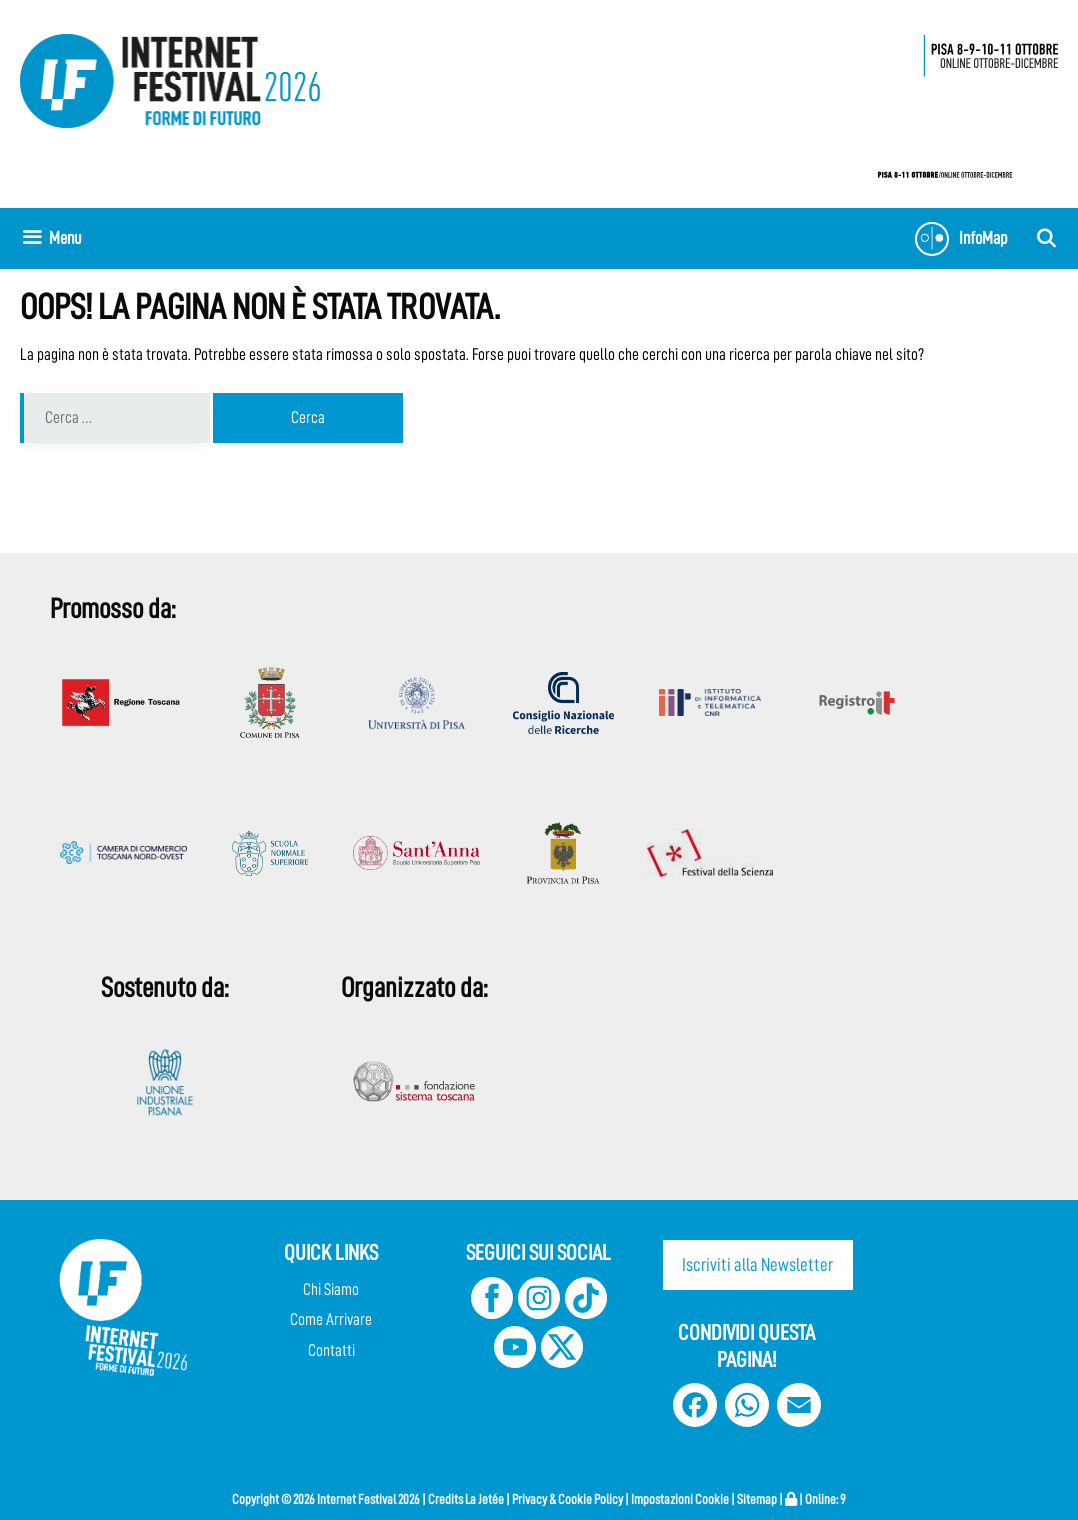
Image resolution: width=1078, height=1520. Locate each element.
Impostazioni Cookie (680, 1499)
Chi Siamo (331, 1289)
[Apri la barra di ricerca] (1046, 238)
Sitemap (757, 1499)
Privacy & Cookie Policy (567, 1499)
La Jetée (484, 1499)
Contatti (331, 1350)
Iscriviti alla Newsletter (757, 1264)
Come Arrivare (331, 1319)
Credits (445, 1499)
